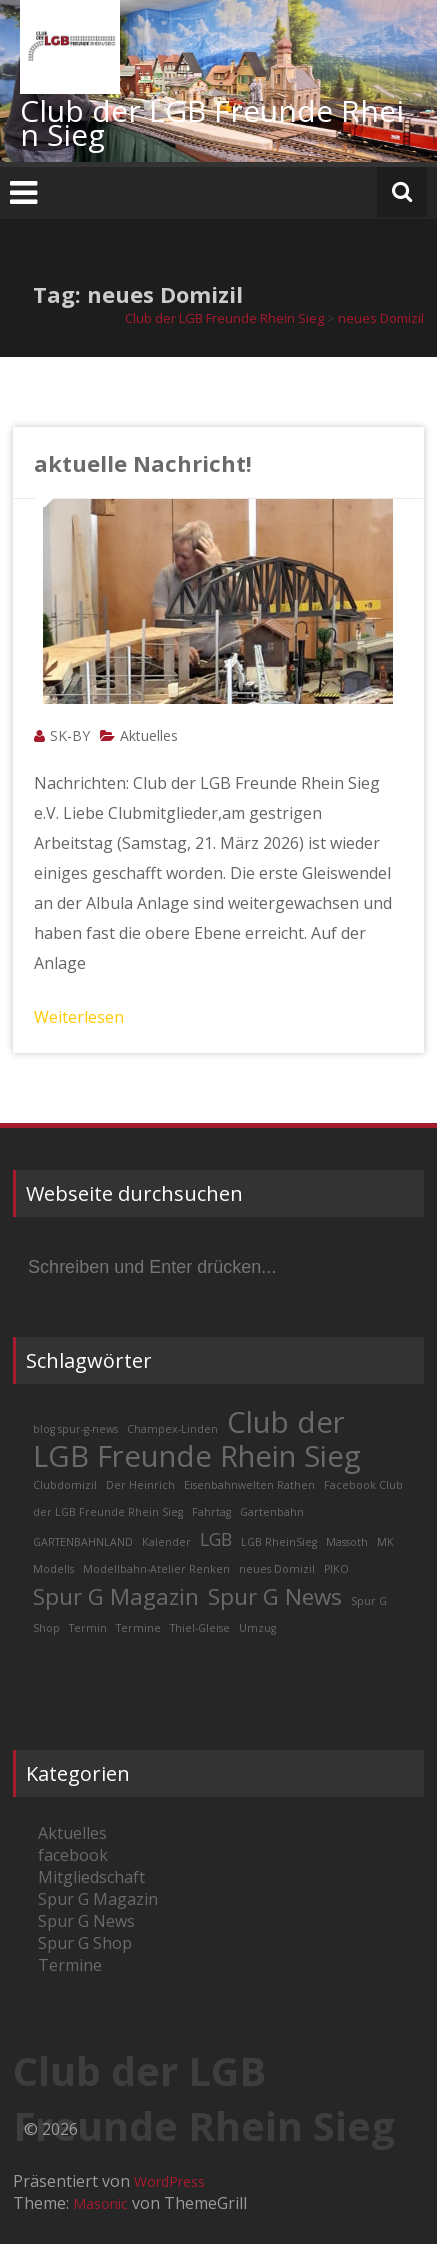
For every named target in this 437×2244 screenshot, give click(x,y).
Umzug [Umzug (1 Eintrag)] (257, 1628)
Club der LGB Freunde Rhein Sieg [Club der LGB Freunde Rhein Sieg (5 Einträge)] (197, 1439)
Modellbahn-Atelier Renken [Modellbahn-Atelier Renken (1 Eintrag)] (156, 1569)
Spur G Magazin (98, 1899)
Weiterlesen (79, 1017)
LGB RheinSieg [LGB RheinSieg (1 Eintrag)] (279, 1542)
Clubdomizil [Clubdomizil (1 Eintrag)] (65, 1485)
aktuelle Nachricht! (143, 463)
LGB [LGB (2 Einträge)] (216, 1539)
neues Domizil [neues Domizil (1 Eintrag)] (277, 1569)
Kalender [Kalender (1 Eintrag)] (166, 1542)
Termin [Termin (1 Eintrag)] (88, 1628)
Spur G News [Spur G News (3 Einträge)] (275, 1596)
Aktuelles (149, 735)
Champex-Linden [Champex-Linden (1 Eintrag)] (172, 1429)
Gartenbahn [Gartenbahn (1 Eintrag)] (272, 1512)
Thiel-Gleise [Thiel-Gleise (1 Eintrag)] (200, 1628)
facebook (73, 1855)
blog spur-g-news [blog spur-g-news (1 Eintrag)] (75, 1429)
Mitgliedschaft (91, 1877)
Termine (70, 1965)
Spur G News (86, 1921)
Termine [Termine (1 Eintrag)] (138, 1628)
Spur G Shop (85, 1943)
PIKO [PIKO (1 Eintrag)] (336, 1569)
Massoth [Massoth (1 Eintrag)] (347, 1542)
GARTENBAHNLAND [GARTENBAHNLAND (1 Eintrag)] (83, 1542)
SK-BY (70, 735)
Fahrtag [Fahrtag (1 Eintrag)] (211, 1512)
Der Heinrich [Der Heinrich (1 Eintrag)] (140, 1485)
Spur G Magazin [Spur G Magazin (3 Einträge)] (116, 1596)
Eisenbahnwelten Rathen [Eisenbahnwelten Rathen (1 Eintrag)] (249, 1485)
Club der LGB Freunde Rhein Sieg (212, 122)
